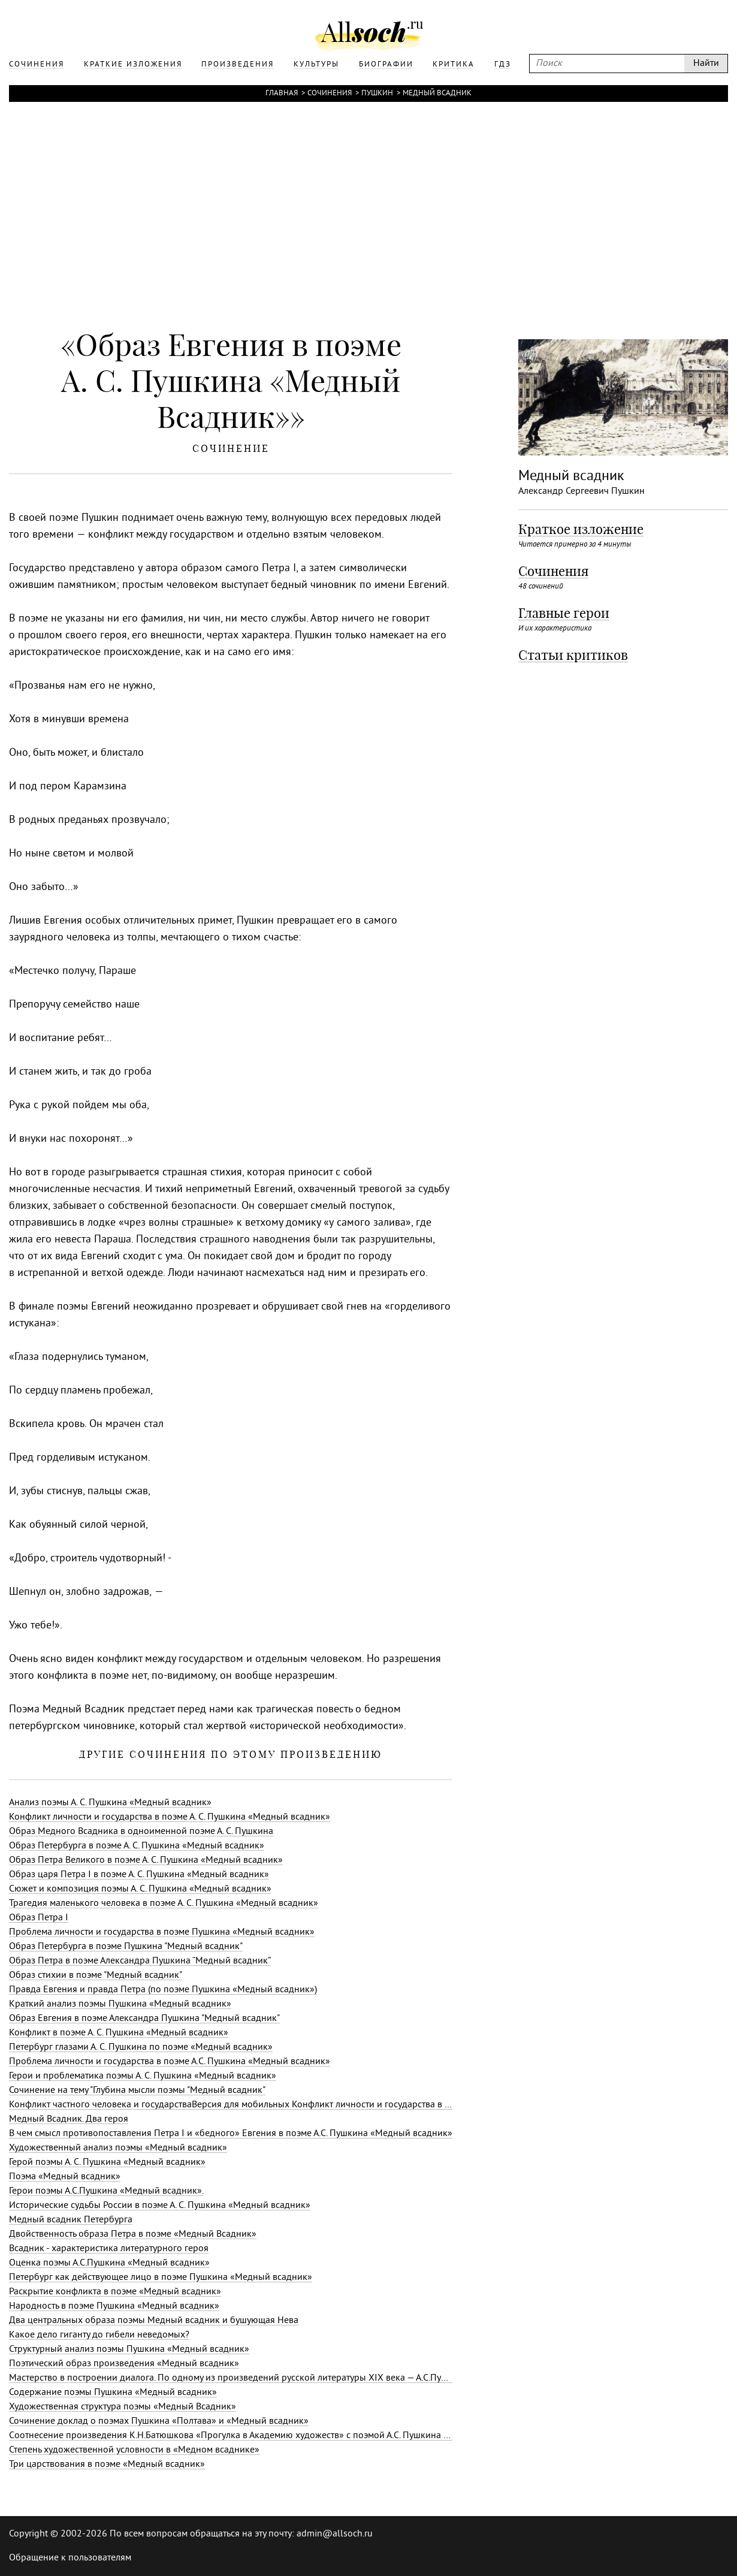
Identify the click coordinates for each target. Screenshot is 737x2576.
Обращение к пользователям (70, 2558)
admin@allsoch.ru (335, 2534)
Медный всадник (437, 93)
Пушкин (377, 93)
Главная (281, 93)
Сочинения (329, 93)
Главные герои (563, 613)
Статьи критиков (573, 655)
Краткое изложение (581, 529)
